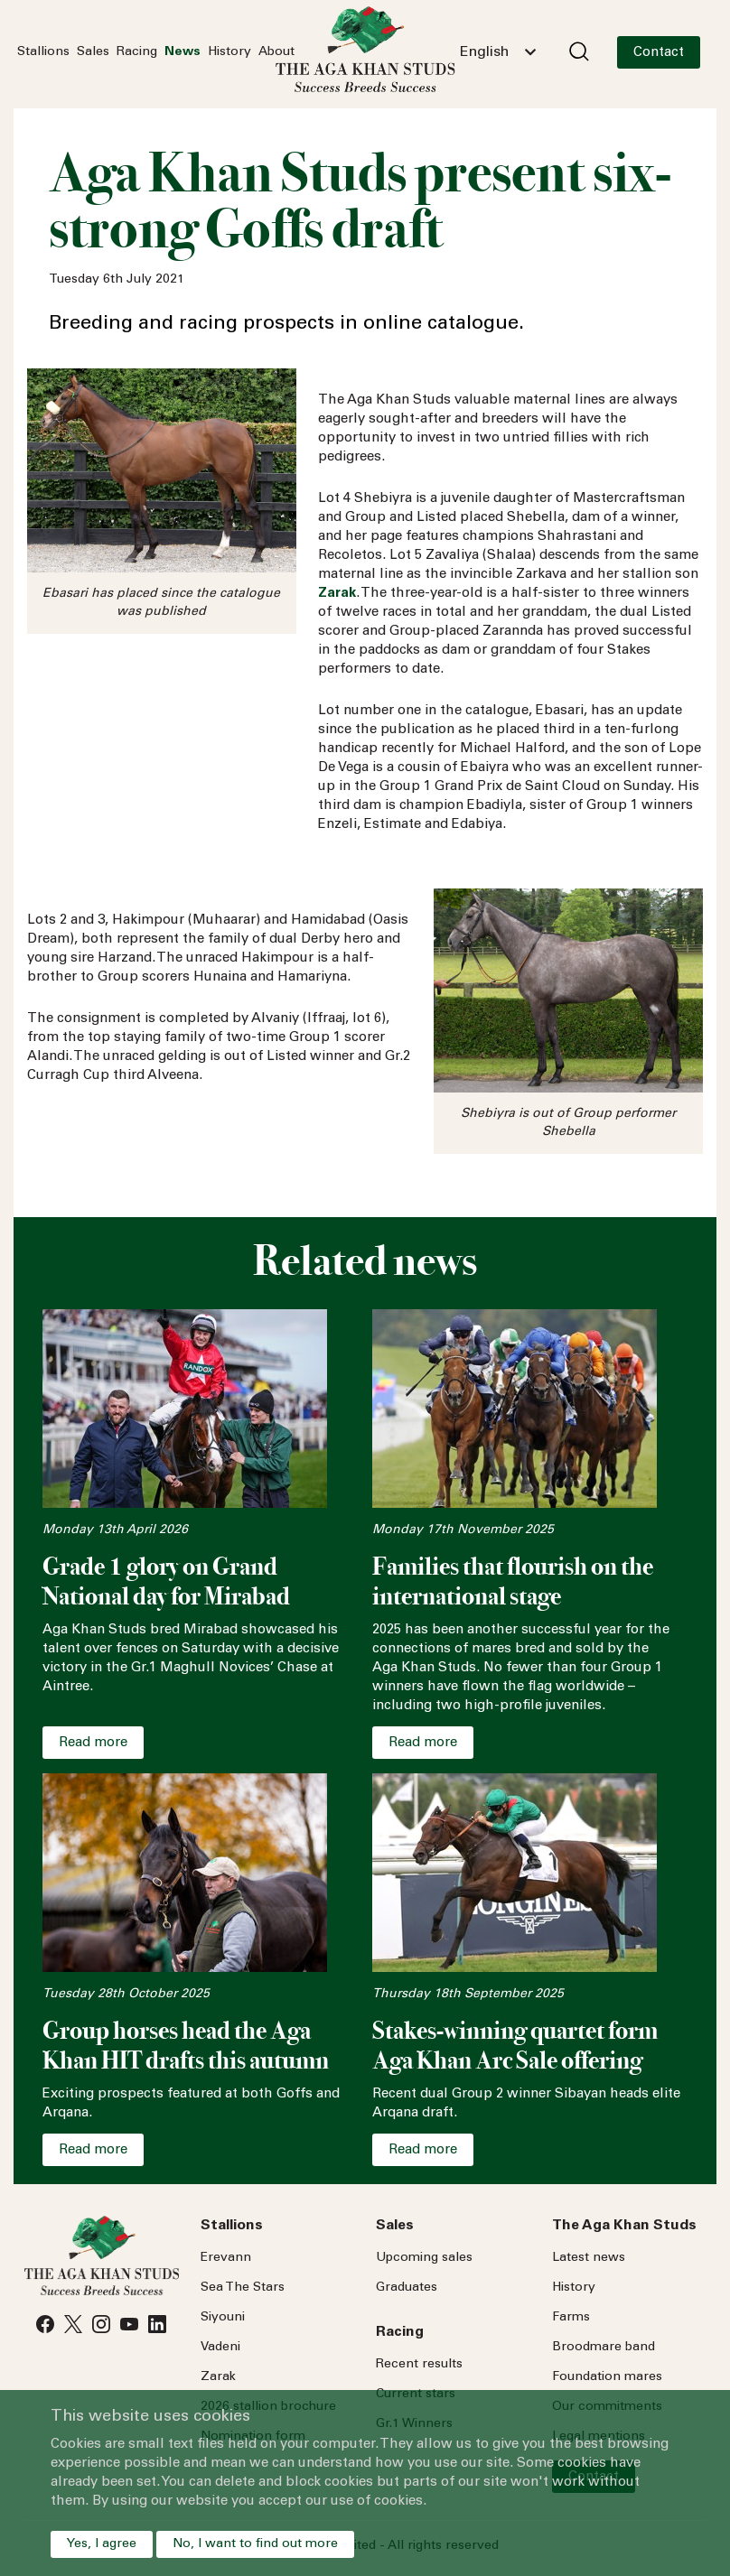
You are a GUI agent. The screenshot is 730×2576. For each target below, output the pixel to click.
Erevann (226, 2258)
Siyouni (223, 2317)
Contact (658, 53)
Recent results (419, 2364)
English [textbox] (484, 52)
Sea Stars (243, 2288)
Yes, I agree (101, 2544)
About (276, 52)
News (182, 52)
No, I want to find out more (255, 2544)
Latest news (588, 2258)
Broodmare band (603, 2347)
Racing (137, 52)
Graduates (406, 2288)
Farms (571, 2317)
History (229, 52)
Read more (93, 1743)
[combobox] (498, 52)
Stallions (43, 52)
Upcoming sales (424, 2258)
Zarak (218, 2377)
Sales (93, 52)
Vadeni (220, 2347)
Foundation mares (607, 2377)
